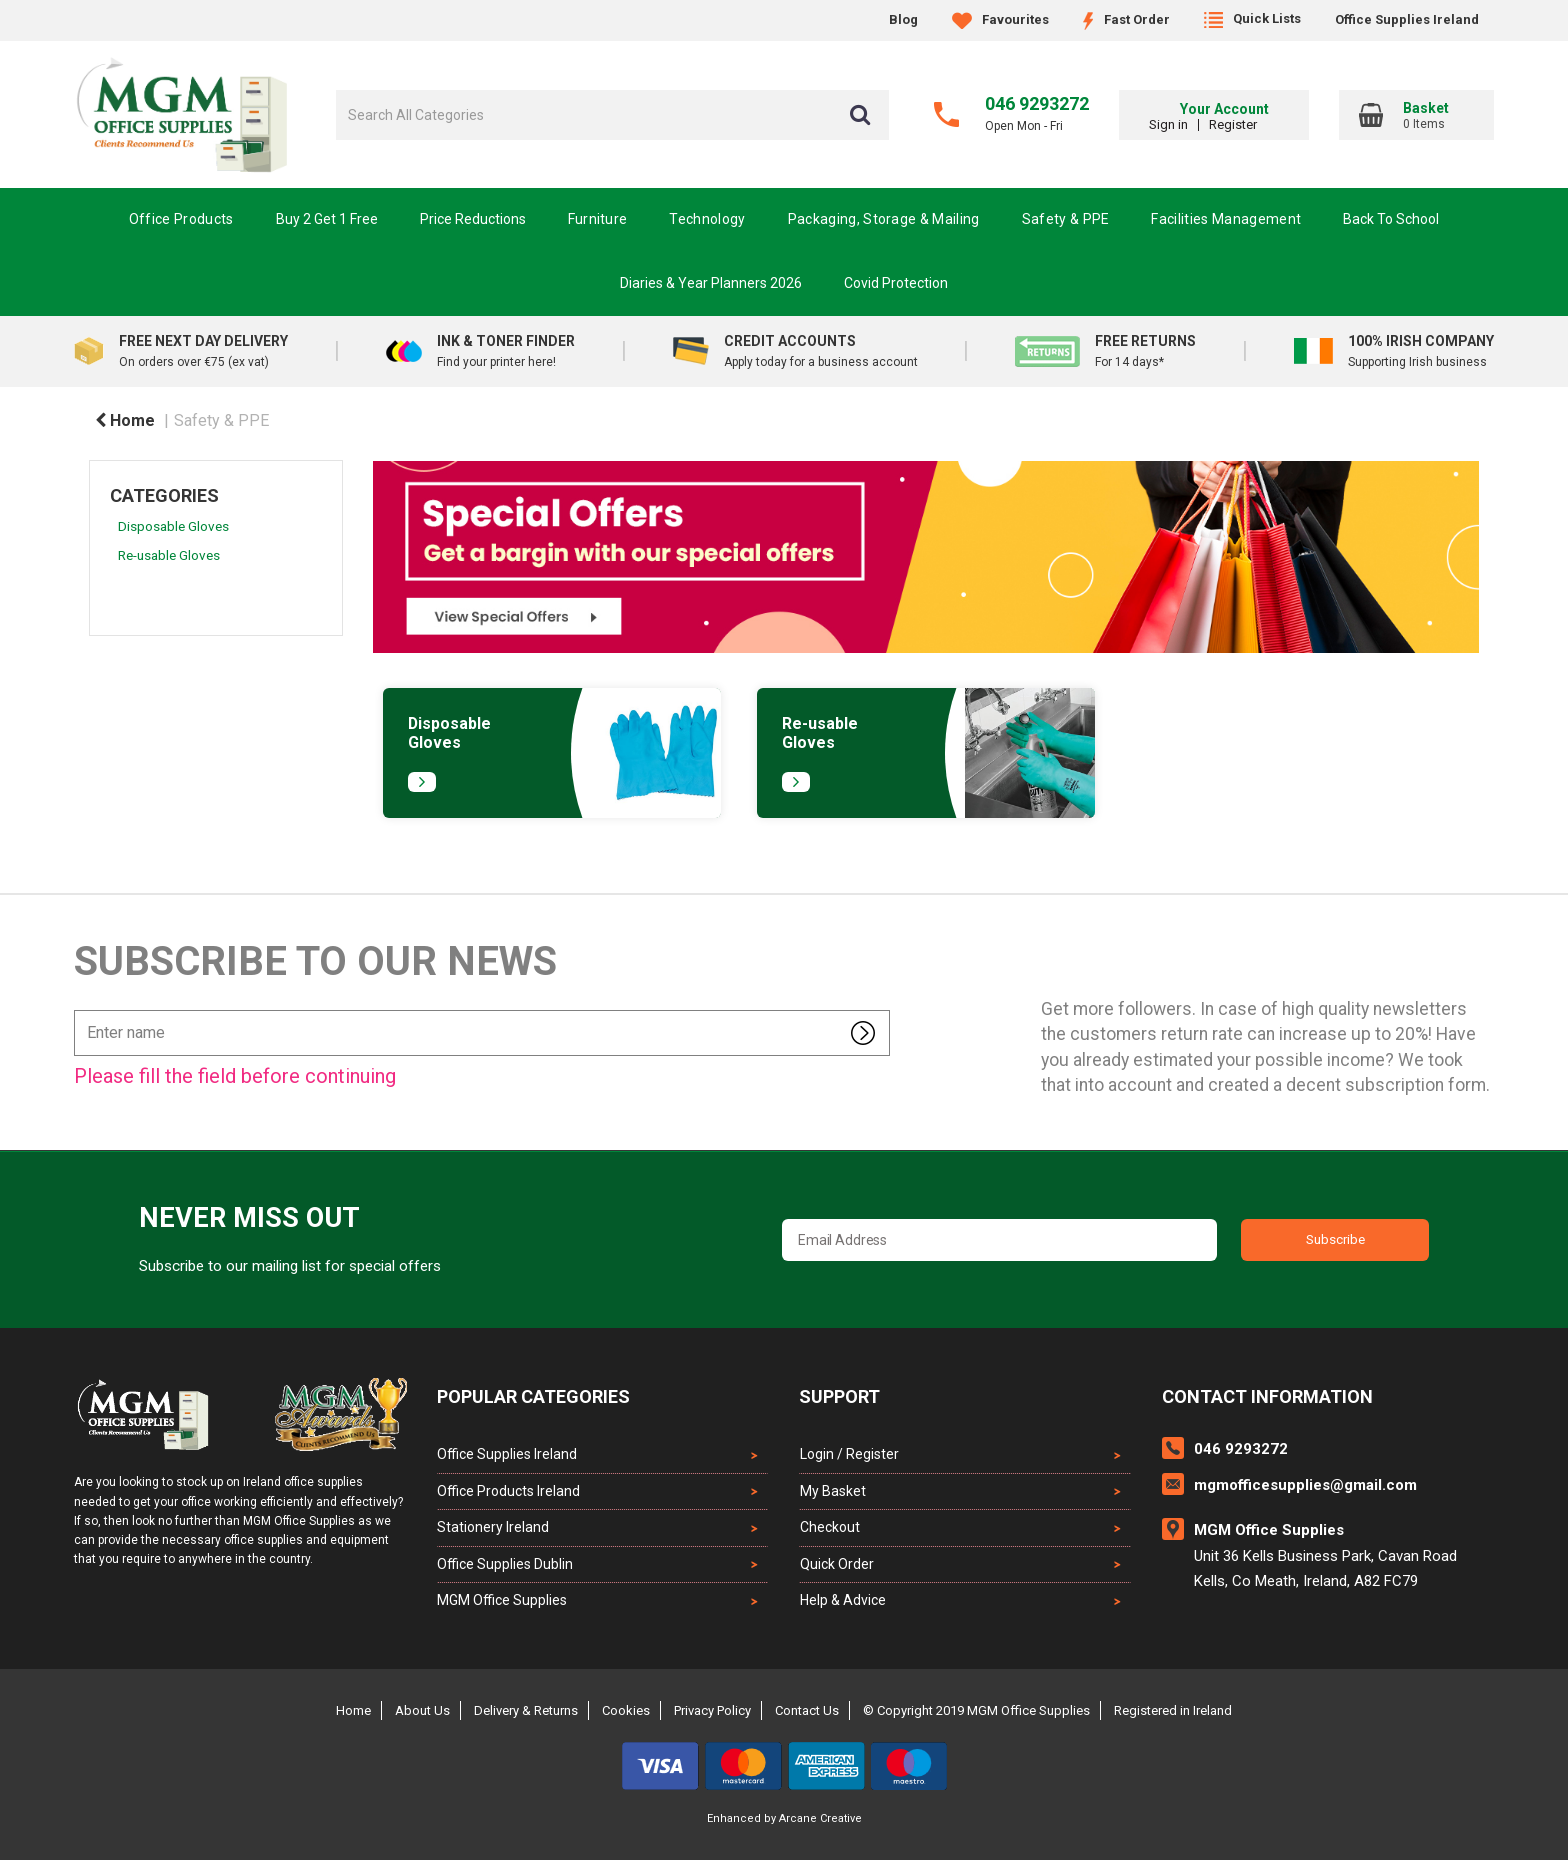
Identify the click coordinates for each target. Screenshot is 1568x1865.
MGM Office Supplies (502, 1605)
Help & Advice (842, 1605)
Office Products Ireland (508, 1492)
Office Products (181, 219)
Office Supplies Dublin (505, 1568)
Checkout (829, 1530)
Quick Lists (1252, 18)
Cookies (626, 1715)
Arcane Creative (820, 1823)
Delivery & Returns (526, 1715)
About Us (422, 1715)
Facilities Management (1226, 219)
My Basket (832, 1492)
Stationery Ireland (493, 1530)
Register (1264, 124)
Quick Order (836, 1568)
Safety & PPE (1066, 219)
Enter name (79, 1009)
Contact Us (807, 1715)
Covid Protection (896, 283)
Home (125, 420)
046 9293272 (1037, 103)
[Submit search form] (860, 115)
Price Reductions (473, 219)
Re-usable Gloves (169, 555)
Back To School (1391, 219)
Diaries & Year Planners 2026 (711, 283)
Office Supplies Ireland (1407, 19)
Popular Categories (533, 1396)
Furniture (598, 219)
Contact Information (1267, 1396)
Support (839, 1396)
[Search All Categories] (612, 115)
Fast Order (1126, 19)
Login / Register (848, 1454)
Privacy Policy (712, 1715)
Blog (903, 19)
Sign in (1199, 124)
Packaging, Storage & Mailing (884, 219)
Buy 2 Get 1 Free (327, 219)
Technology (707, 219)
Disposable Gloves (173, 526)
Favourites (1000, 19)
